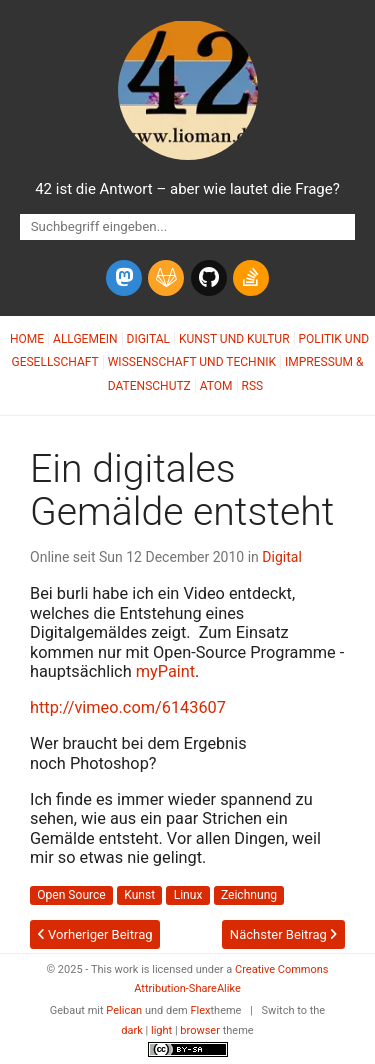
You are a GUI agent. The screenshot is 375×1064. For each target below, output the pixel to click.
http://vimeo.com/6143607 (128, 707)
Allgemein (85, 339)
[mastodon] (124, 278)
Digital (148, 339)
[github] (209, 278)
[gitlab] (166, 278)
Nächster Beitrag (283, 934)
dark (132, 1030)
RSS (253, 386)
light (161, 1030)
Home (27, 339)
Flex (200, 1010)
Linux (188, 895)
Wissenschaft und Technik (192, 362)
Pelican (124, 1010)
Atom (216, 386)
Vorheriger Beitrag (95, 934)
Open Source (71, 895)
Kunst (139, 895)
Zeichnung (249, 895)
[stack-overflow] (251, 278)
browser (200, 1030)
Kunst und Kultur (234, 339)
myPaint (165, 671)
